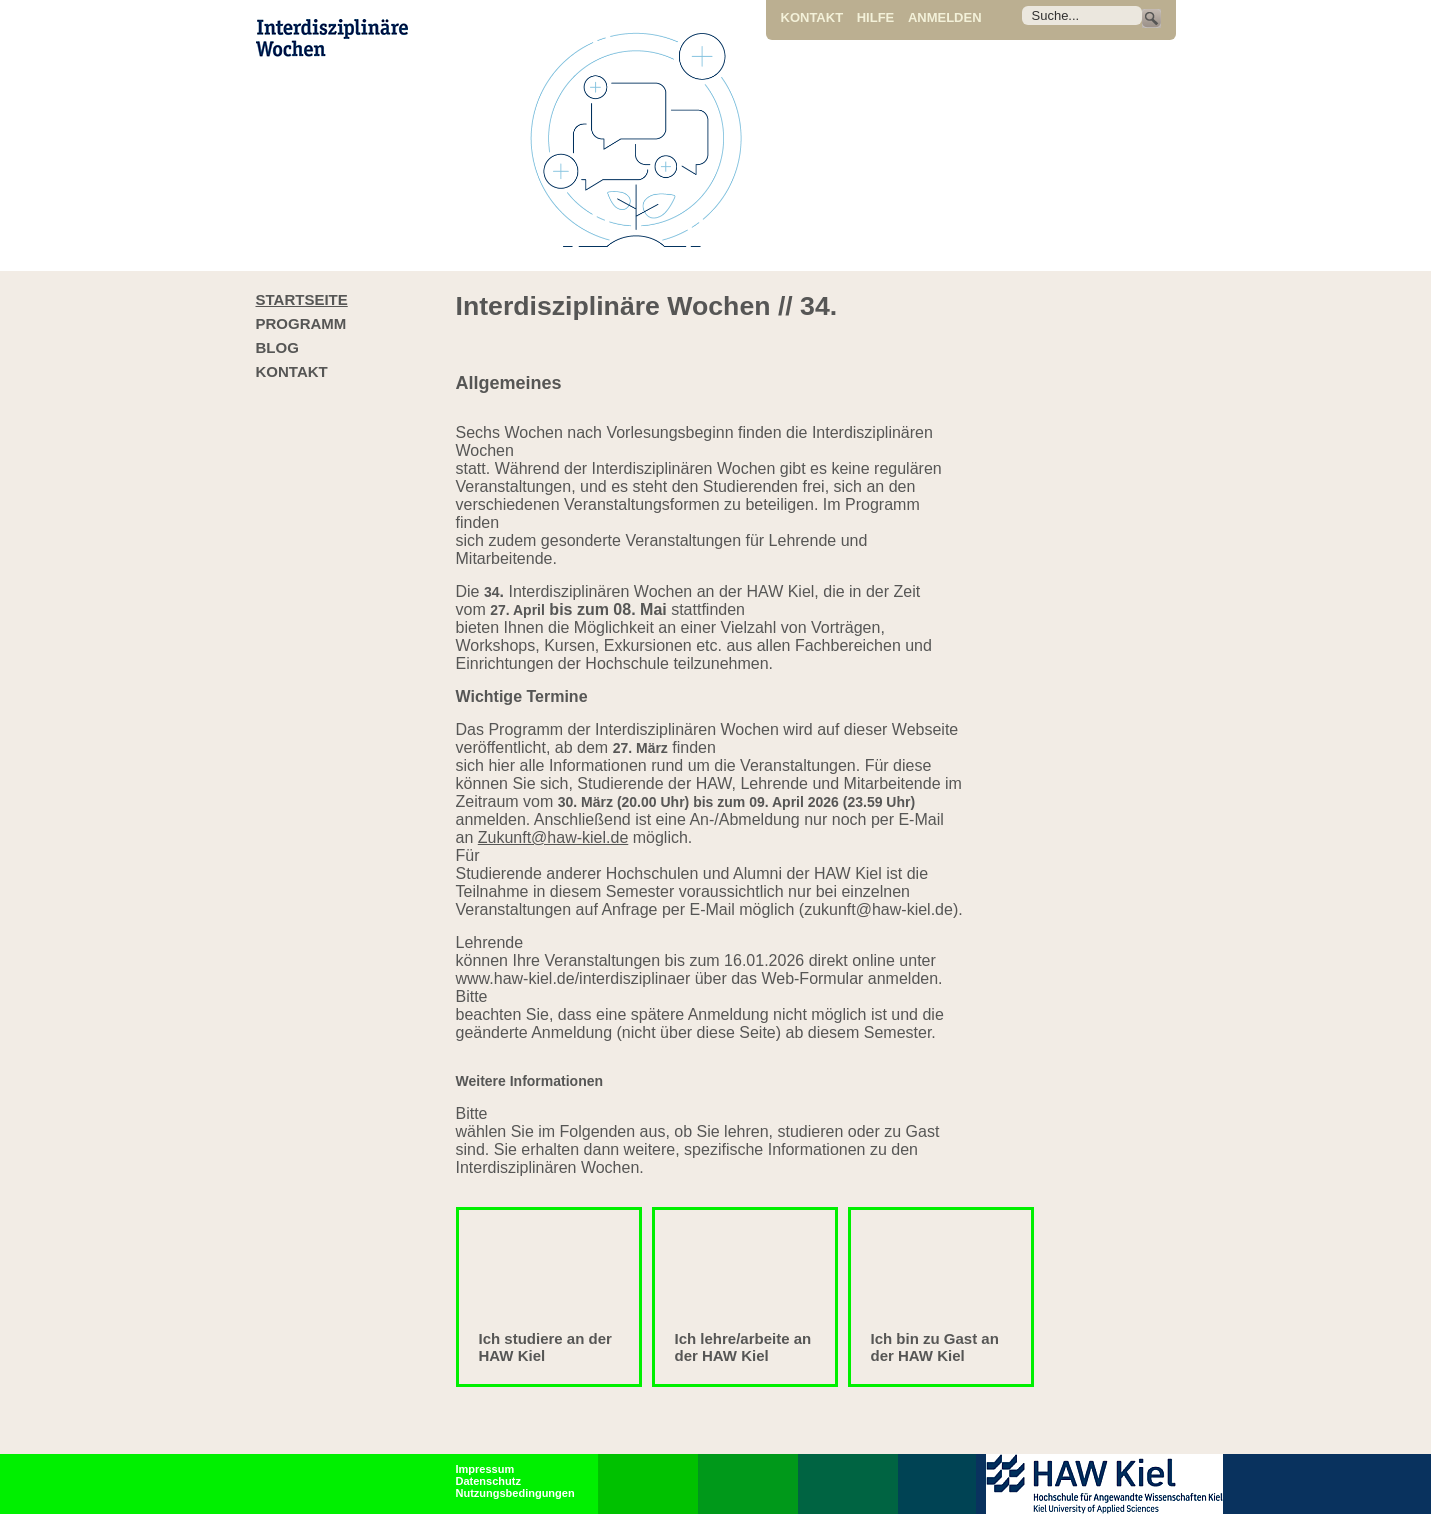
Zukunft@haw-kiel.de (553, 837)
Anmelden (945, 17)
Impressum (485, 1469)
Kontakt (812, 17)
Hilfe (876, 17)
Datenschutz (488, 1481)
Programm (301, 323)
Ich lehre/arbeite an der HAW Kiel (743, 1347)
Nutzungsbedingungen (515, 1493)
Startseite (302, 299)
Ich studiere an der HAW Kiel (545, 1347)
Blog (277, 347)
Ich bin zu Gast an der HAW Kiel (935, 1347)
